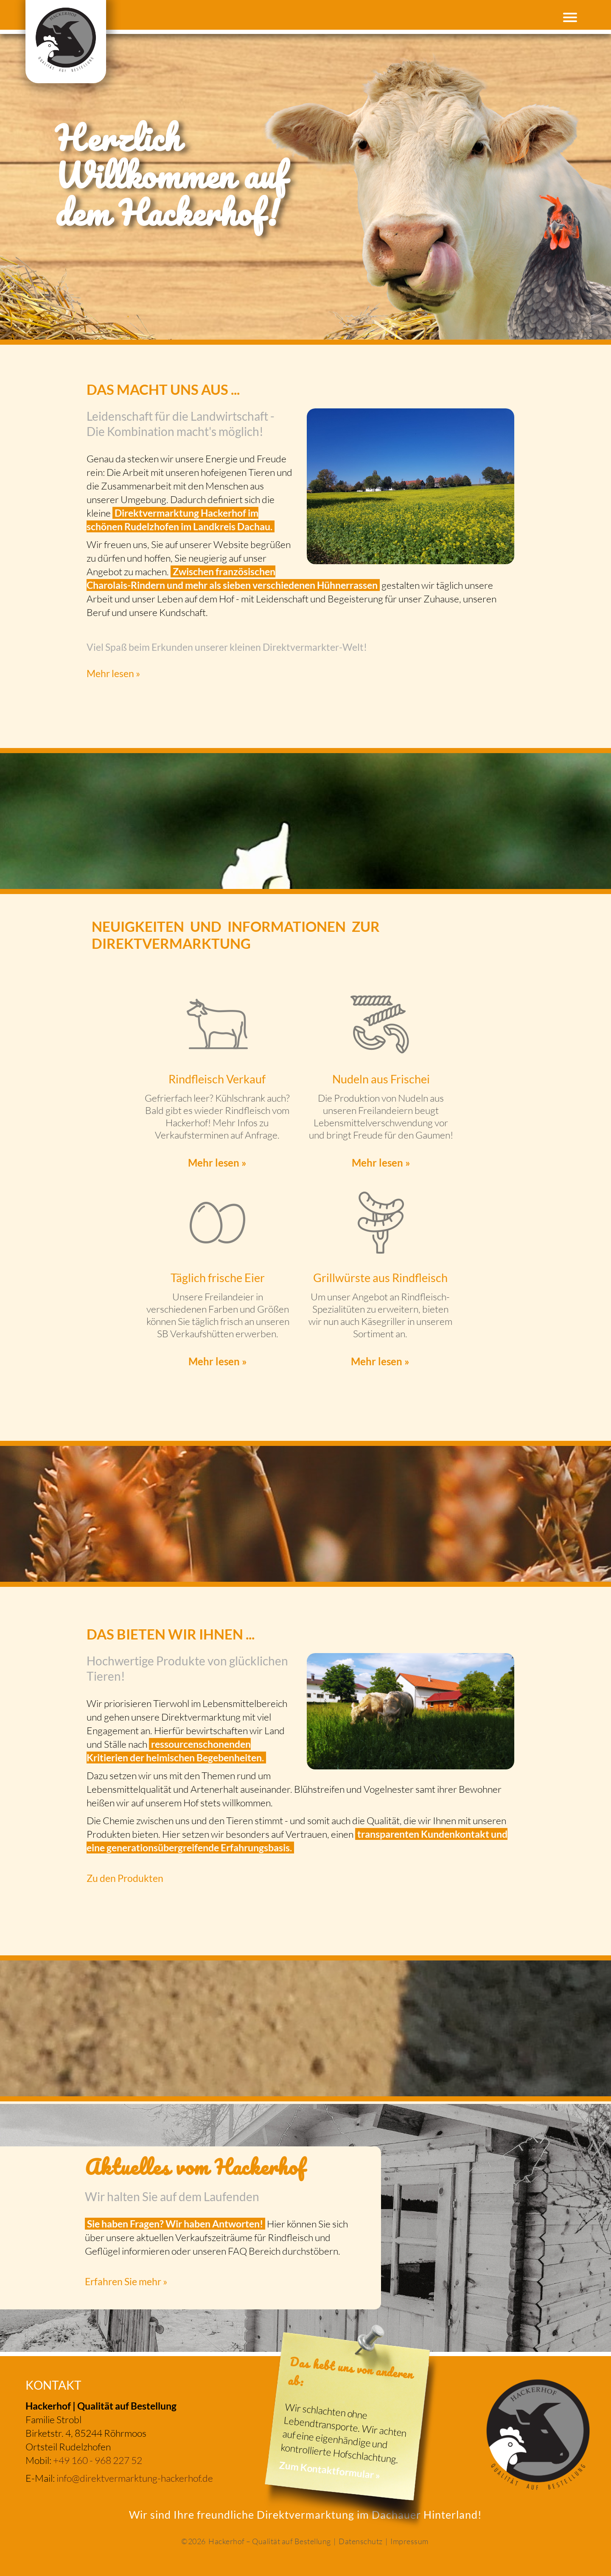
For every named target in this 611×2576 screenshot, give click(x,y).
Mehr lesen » (113, 673)
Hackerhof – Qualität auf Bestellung (269, 2541)
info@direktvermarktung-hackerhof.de (134, 2478)
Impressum (409, 2541)
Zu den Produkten (125, 1878)
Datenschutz (361, 2541)
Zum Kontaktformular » (330, 2470)
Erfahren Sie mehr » (126, 2281)
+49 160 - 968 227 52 (97, 2460)
